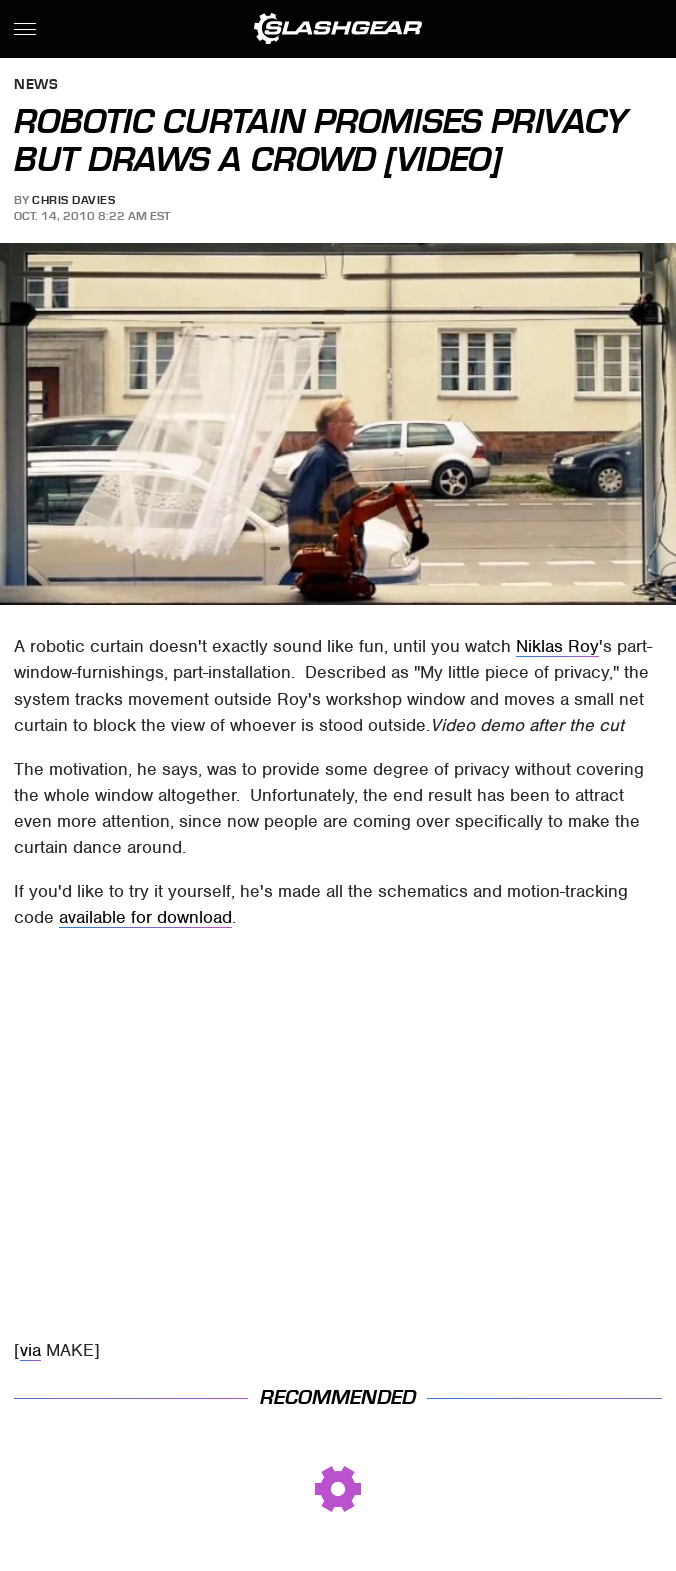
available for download (145, 917)
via (30, 1350)
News (36, 85)
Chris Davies (73, 200)
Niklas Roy (557, 646)
